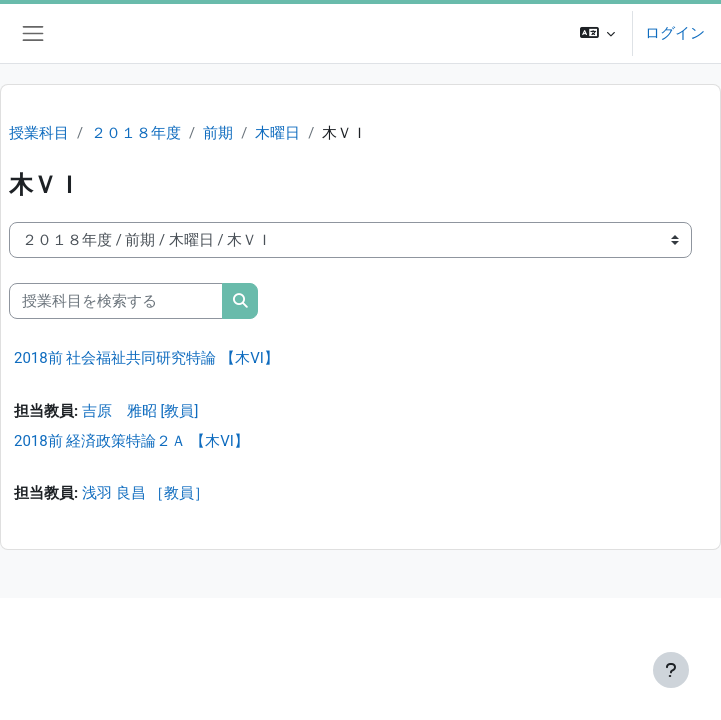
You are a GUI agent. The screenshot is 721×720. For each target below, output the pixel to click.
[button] (597, 33)
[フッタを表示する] (671, 670)
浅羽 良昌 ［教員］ (145, 493)
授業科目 (39, 133)
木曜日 (277, 133)
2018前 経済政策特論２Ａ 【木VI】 (131, 441)
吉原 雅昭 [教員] (140, 411)
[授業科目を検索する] (116, 301)
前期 (218, 133)
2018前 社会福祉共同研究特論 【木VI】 (146, 358)
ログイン (675, 33)
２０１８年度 (136, 133)
